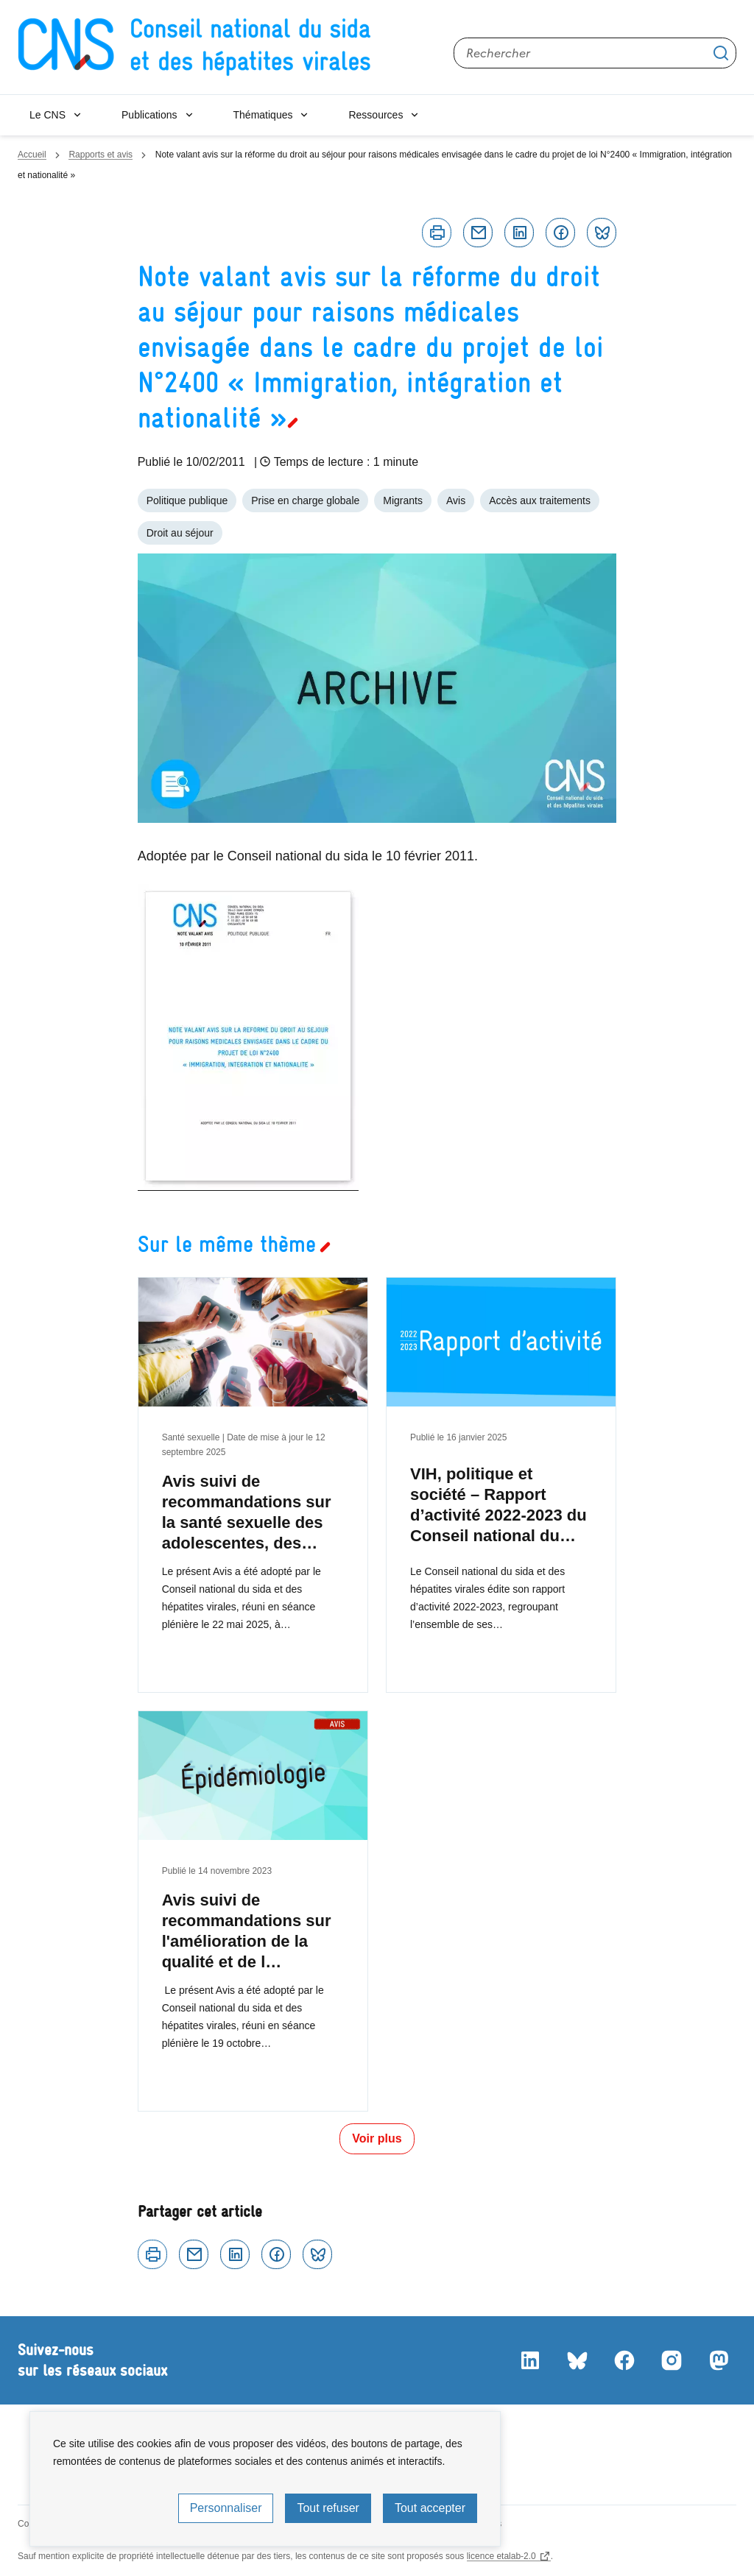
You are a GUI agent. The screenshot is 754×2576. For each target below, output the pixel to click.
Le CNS (47, 115)
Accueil (32, 154)
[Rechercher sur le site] (595, 53)
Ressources (375, 115)
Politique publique (187, 500)
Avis (455, 500)
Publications (149, 115)
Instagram (671, 2360)
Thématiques (263, 115)
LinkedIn (530, 2360)
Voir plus (376, 2138)
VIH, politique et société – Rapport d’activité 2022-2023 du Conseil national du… (498, 1505)
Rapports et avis (100, 154)
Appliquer (721, 53)
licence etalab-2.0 (501, 2556)
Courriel (478, 232)
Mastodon (718, 2360)
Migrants (403, 500)
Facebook (560, 232)
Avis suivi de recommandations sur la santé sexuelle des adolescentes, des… (246, 1512)
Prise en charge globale (305, 500)
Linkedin (519, 232)
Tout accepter (430, 2508)
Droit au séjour (180, 533)
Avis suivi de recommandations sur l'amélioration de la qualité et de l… (246, 1931)
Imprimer (436, 232)
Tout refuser (328, 2508)
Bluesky (601, 232)
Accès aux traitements (540, 500)
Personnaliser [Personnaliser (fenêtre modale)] (226, 2508)
